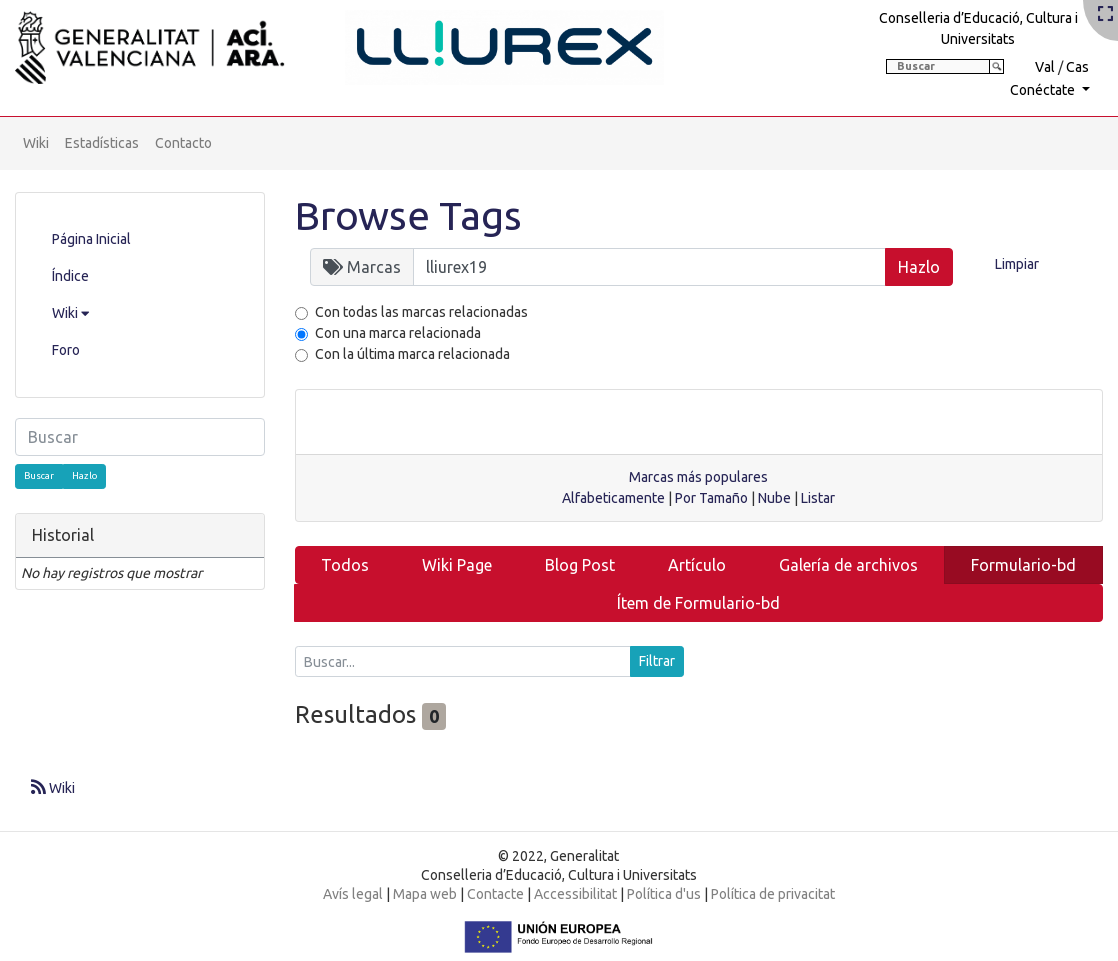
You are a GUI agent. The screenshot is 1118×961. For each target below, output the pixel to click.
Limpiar (1017, 264)
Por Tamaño (711, 498)
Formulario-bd (1023, 565)
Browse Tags (408, 215)
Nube (774, 498)
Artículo (697, 565)
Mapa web (425, 894)
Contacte (495, 894)
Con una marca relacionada (398, 333)
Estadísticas (102, 143)
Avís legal (353, 894)
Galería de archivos (848, 565)
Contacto (183, 143)
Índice (70, 276)
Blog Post (580, 565)
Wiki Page (457, 565)
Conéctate (1044, 90)
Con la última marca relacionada (412, 354)
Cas (1077, 67)
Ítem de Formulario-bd (698, 603)
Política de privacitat (773, 894)
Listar (818, 498)
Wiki (36, 143)
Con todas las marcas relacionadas (421, 312)
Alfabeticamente (613, 498)
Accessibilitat (575, 894)
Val (1045, 67)
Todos (345, 565)
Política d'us (664, 894)
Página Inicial (91, 239)
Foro (66, 350)
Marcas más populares (698, 477)
